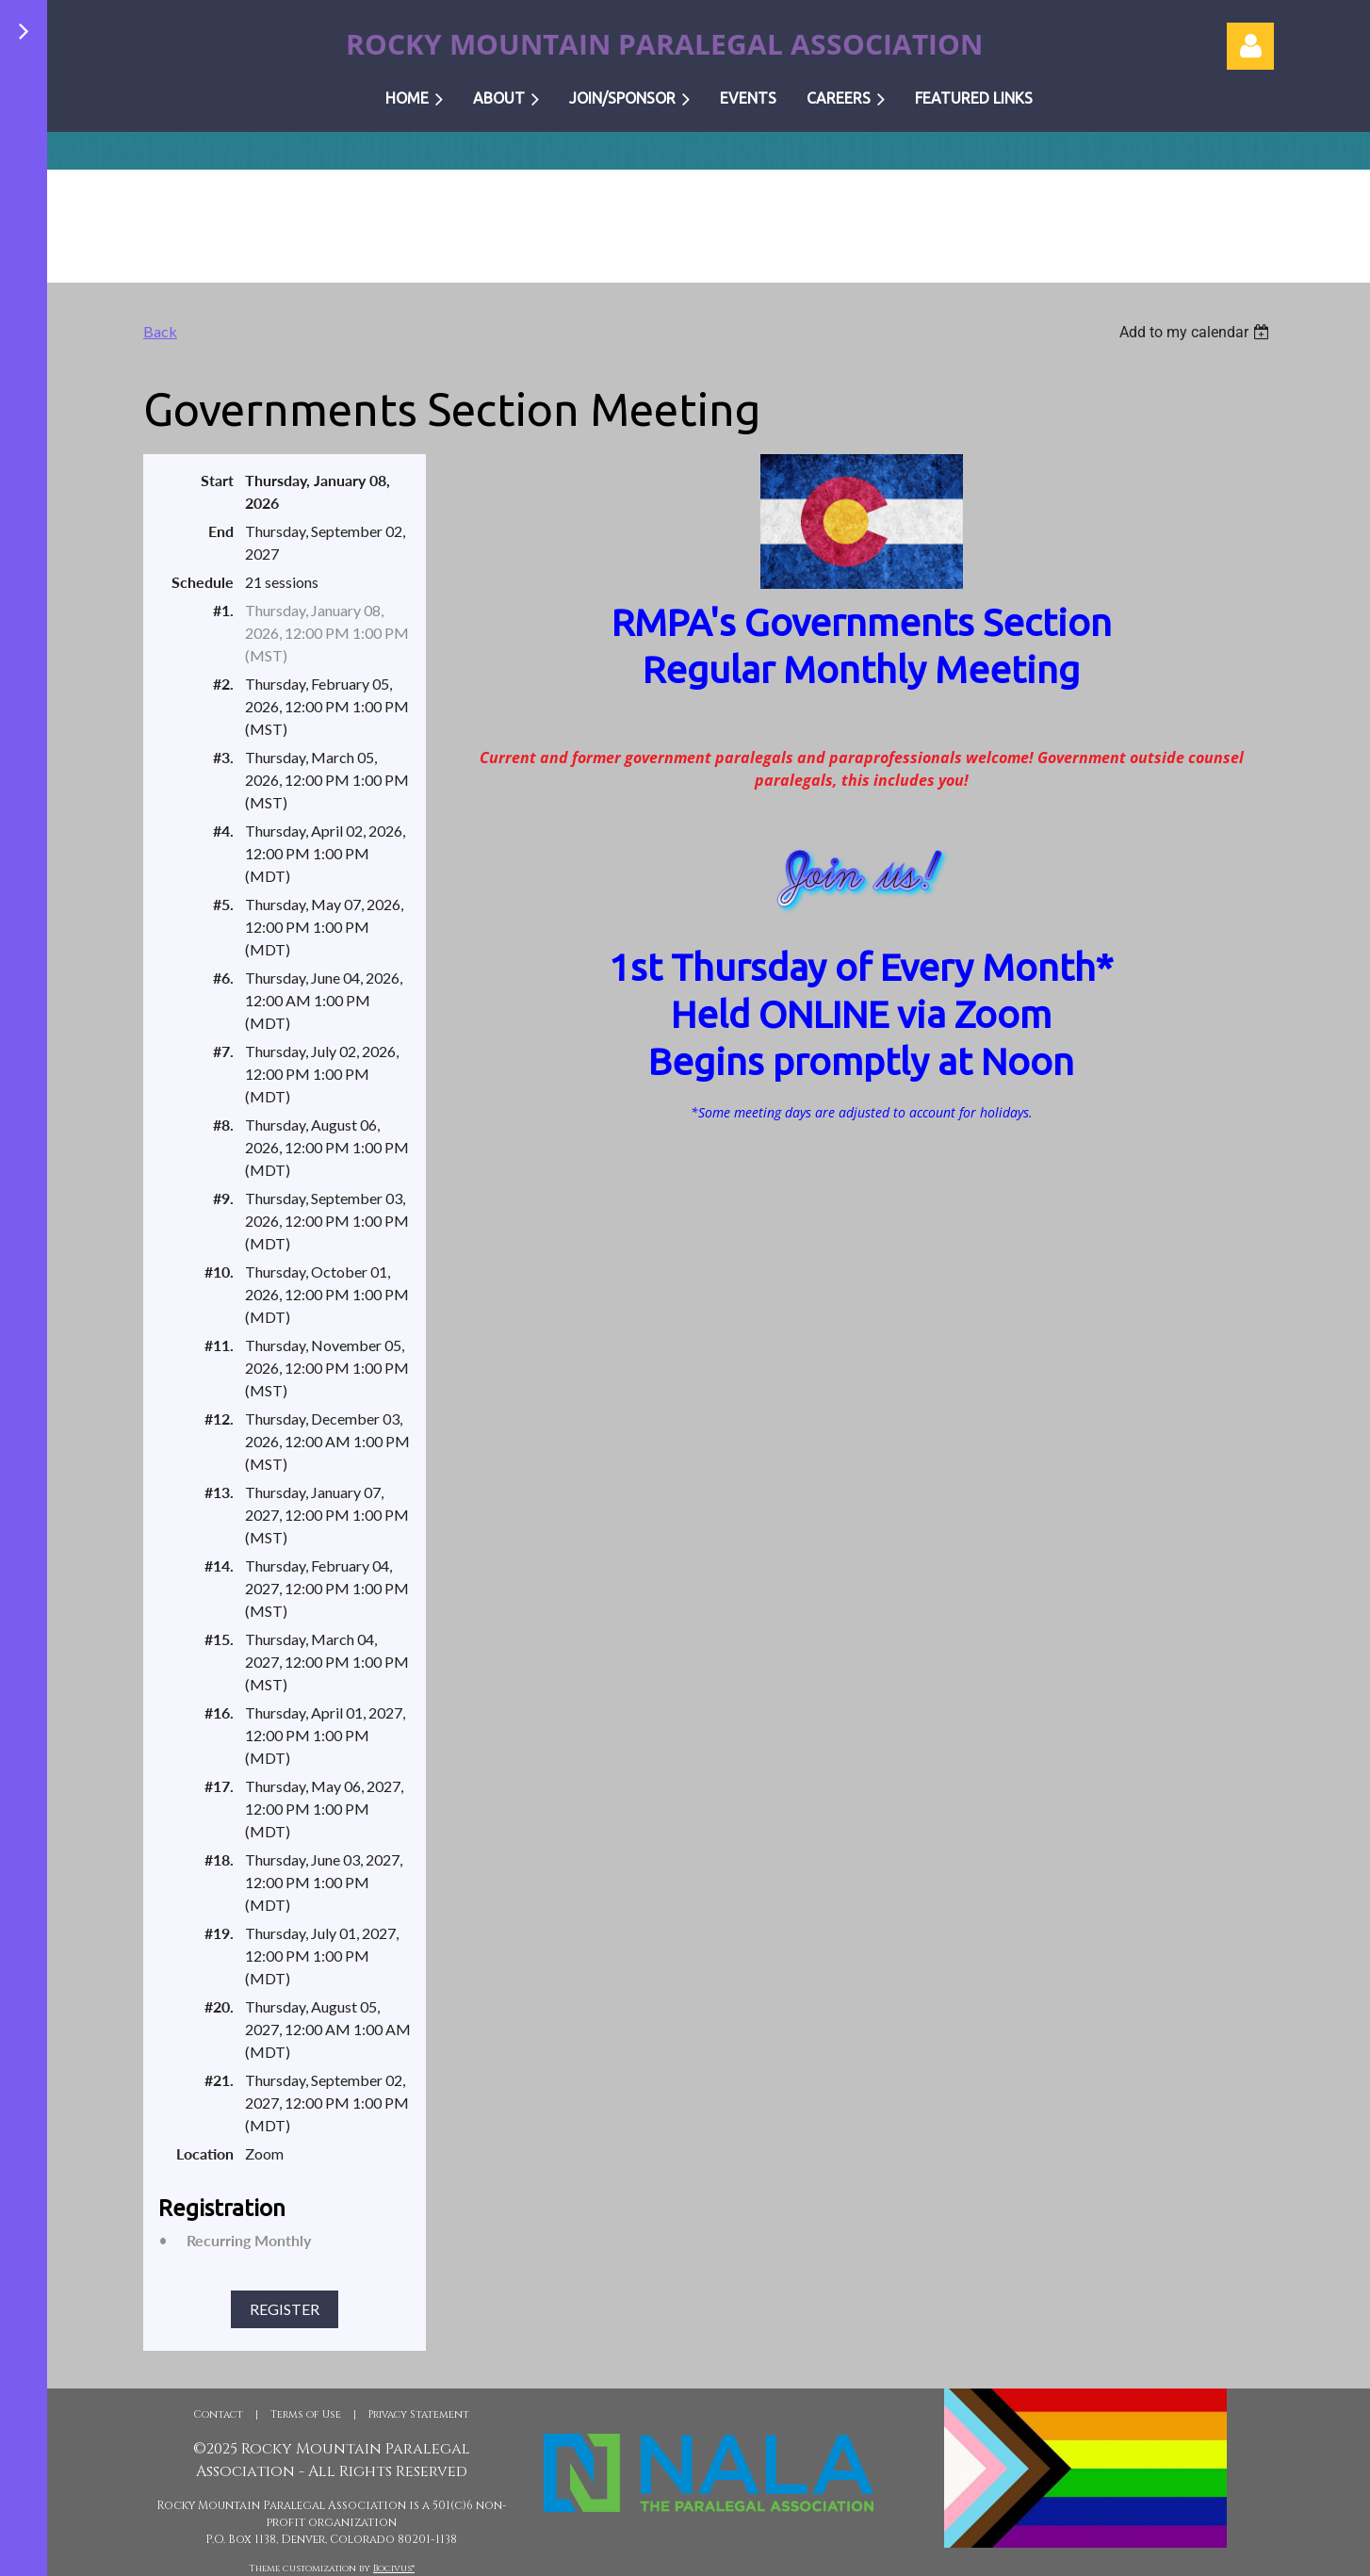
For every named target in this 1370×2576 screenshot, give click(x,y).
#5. (223, 904)
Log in (1250, 46)
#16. (219, 1712)
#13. (219, 1492)
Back (160, 331)
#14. (219, 1565)
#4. (223, 831)
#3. (223, 757)
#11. (219, 1345)
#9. (223, 1198)
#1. (223, 610)
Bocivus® (394, 2568)
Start (217, 480)
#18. (219, 1859)
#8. (223, 1124)
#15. (219, 1639)
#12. (219, 1418)
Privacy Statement (418, 2414)
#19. (219, 1933)
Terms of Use (305, 2414)
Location (205, 2153)
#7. (223, 1051)
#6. (223, 977)
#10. (219, 1271)
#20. (219, 2006)
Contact (218, 2414)
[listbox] (1196, 332)
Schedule (202, 582)
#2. (223, 684)
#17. (219, 1786)
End (221, 531)
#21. (219, 2080)
